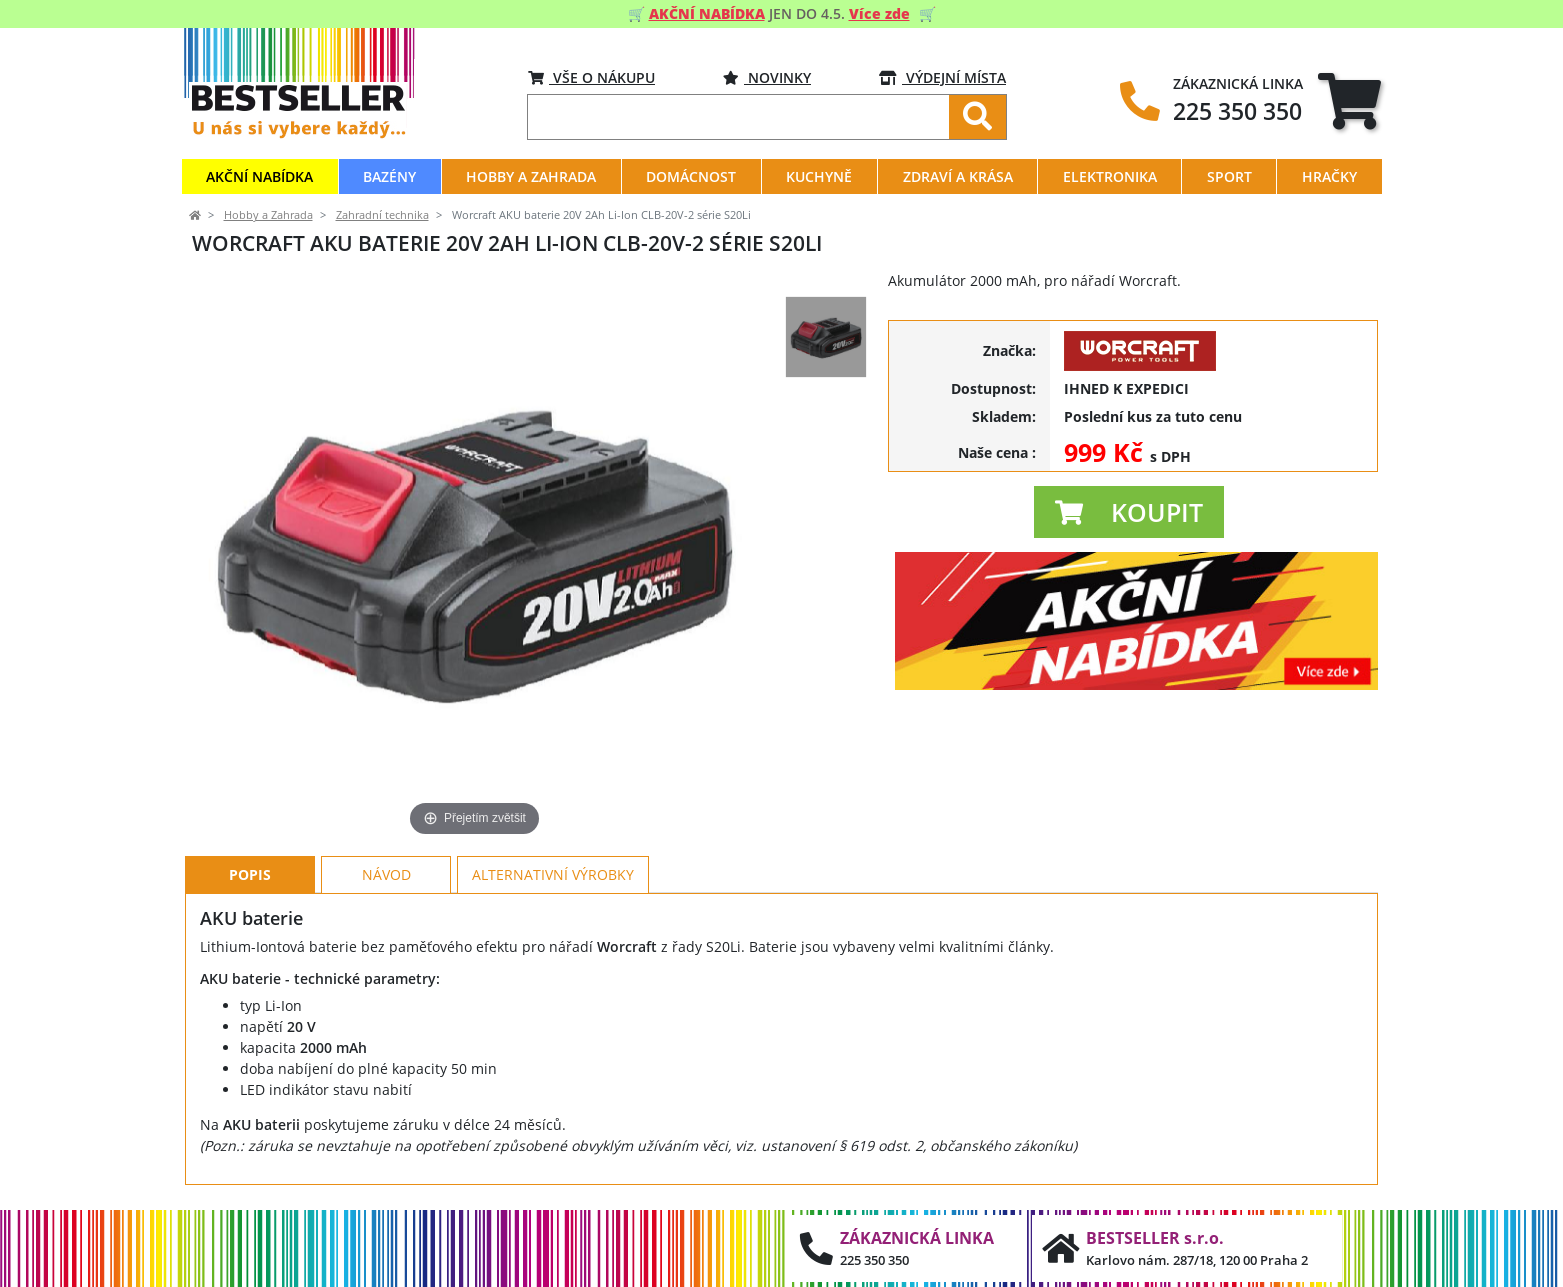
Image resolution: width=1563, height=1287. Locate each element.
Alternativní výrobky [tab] (553, 874)
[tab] (1349, 100)
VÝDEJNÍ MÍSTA (942, 77)
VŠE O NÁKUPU (591, 77)
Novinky (767, 77)
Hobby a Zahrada (268, 215)
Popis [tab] (250, 874)
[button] (1129, 512)
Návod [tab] (386, 874)
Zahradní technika (382, 215)
